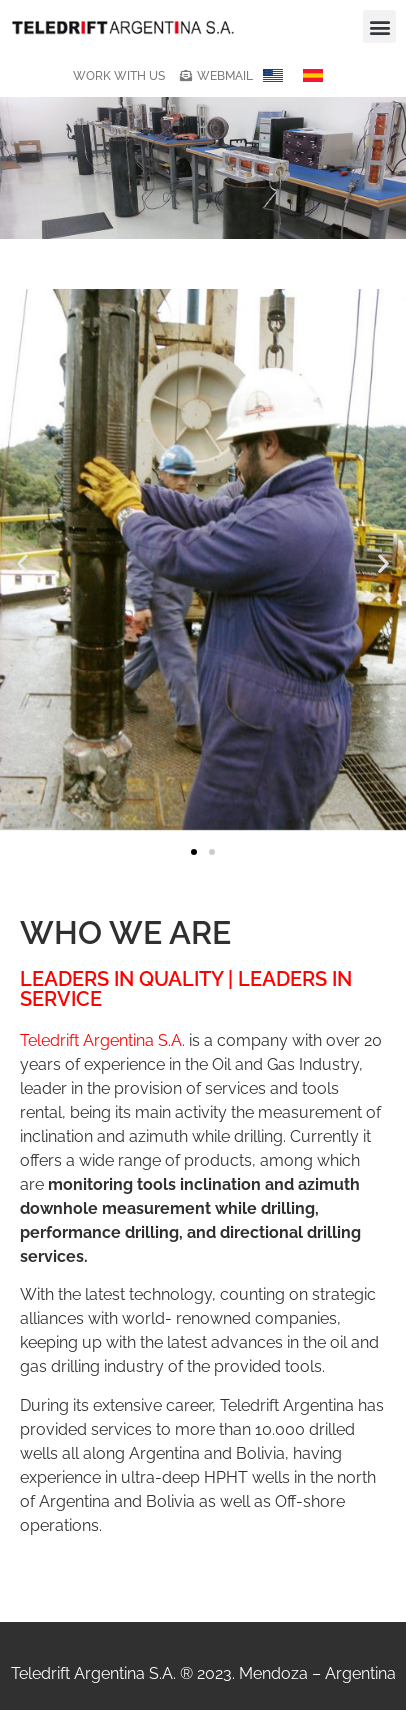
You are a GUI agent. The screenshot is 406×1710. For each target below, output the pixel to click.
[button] (379, 26)
